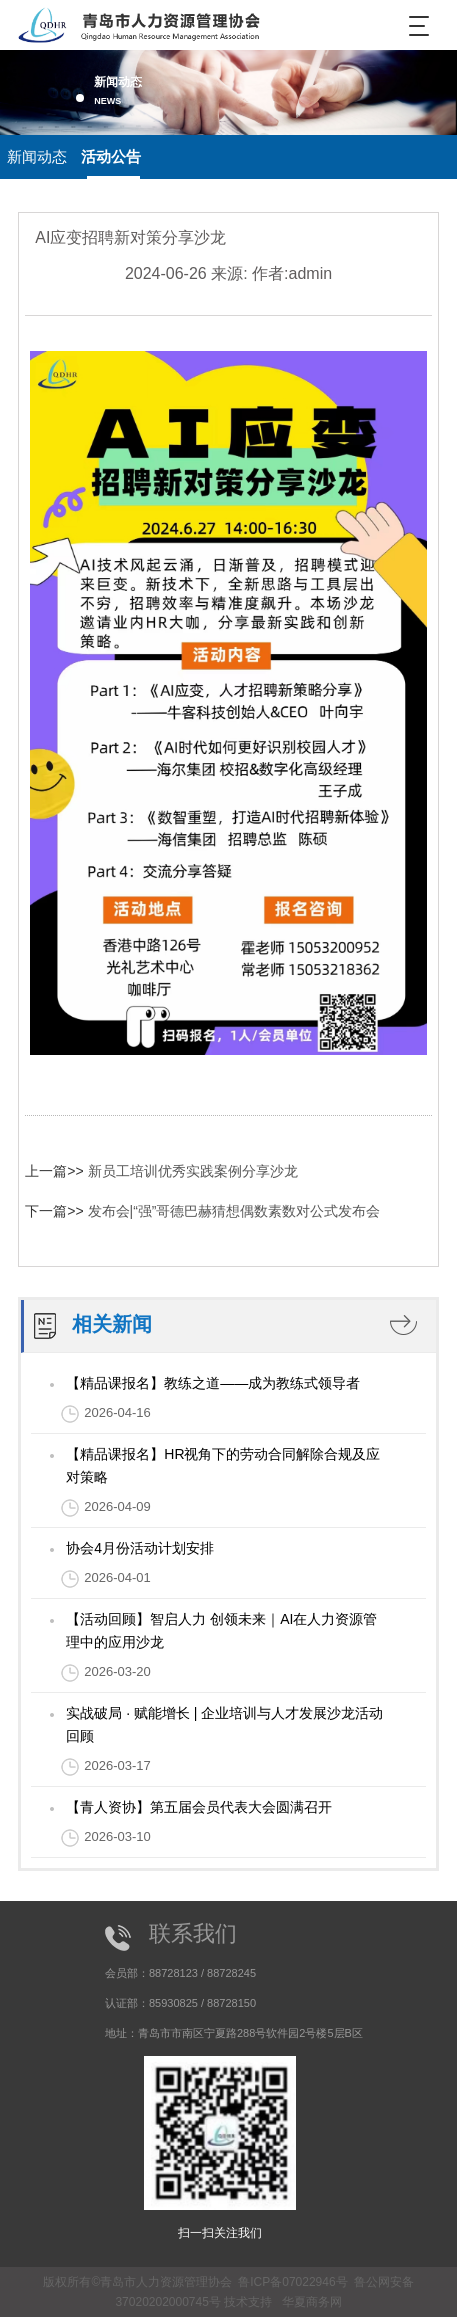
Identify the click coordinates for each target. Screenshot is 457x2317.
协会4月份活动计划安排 (140, 1548)
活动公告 (111, 156)
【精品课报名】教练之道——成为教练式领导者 (213, 1383)
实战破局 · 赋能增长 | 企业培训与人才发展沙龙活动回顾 (224, 1724)
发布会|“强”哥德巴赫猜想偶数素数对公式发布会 (234, 1211)
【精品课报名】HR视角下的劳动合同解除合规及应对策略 (223, 1465)
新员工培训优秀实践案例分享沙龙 (193, 1171)
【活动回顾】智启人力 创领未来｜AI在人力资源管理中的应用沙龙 (221, 1630)
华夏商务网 (312, 2302)
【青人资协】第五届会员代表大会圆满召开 (199, 1807)
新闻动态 (37, 156)
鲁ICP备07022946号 (292, 2282)
